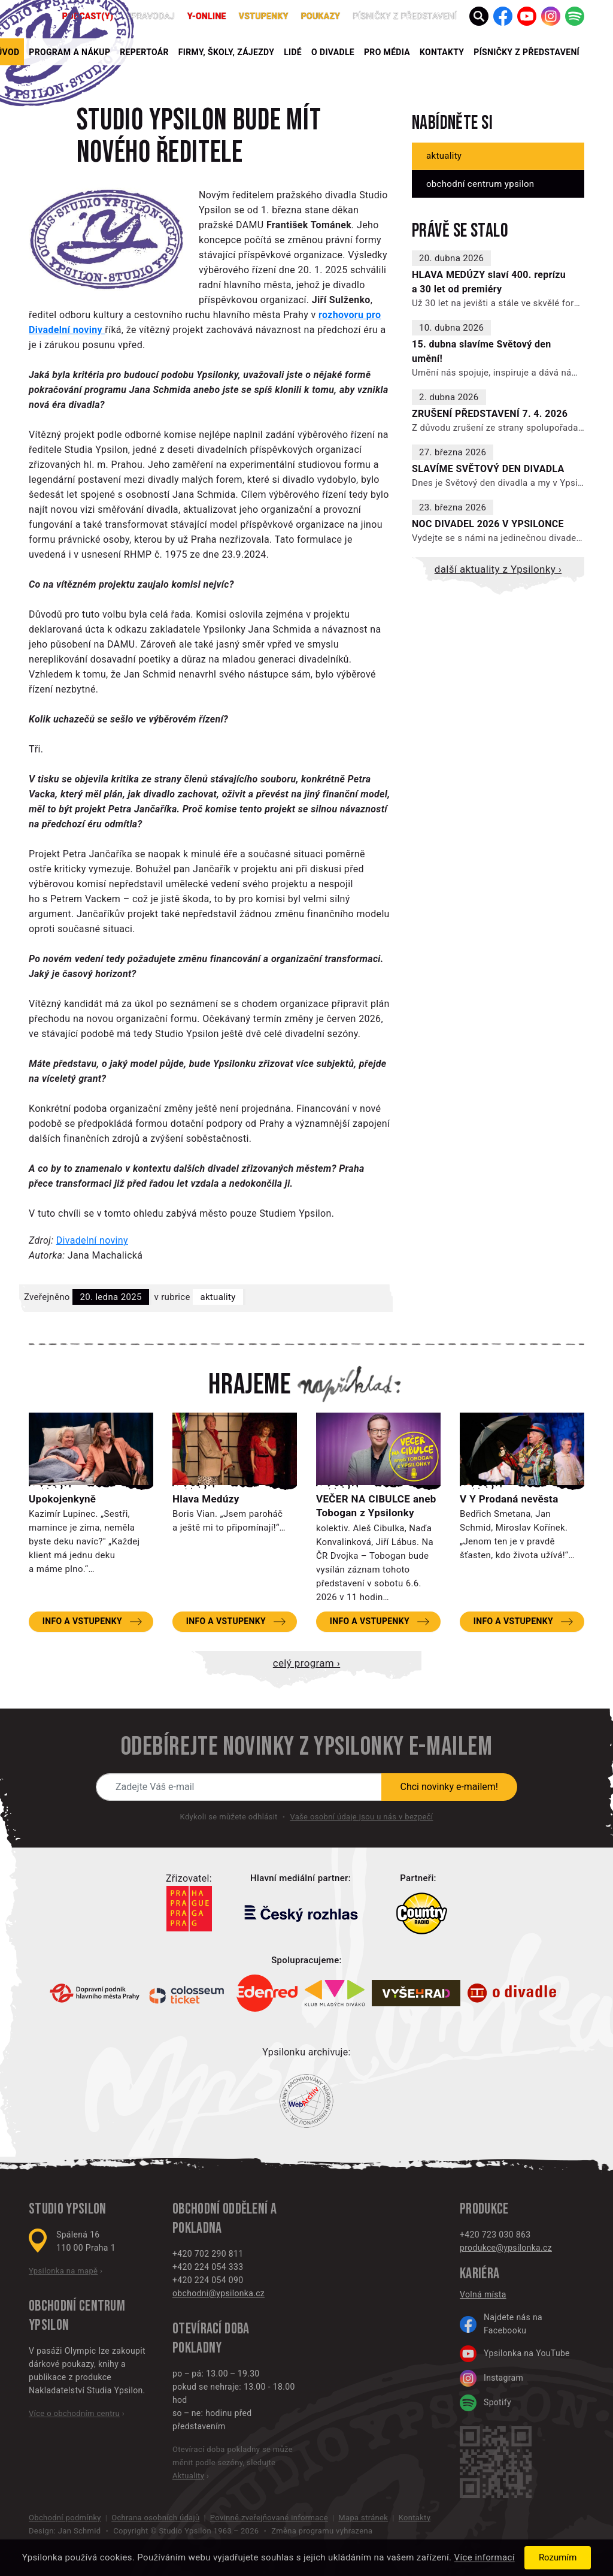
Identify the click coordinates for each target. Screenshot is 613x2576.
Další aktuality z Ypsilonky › (498, 569)
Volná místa (483, 2294)
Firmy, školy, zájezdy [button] (226, 52)
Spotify (485, 2402)
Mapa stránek (363, 2517)
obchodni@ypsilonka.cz (218, 2293)
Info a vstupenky (82, 1621)
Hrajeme (249, 1385)
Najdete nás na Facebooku (501, 2323)
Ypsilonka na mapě (63, 2270)
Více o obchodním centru (74, 2413)
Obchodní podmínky (65, 2517)
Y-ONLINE (206, 16)
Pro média (387, 52)
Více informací (484, 2558)
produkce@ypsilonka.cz (506, 2248)
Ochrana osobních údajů (155, 2517)
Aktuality (217, 1297)
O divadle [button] (332, 52)
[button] (478, 16)
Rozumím (557, 2557)
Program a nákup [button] (69, 52)
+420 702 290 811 (207, 2253)
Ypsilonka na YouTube (515, 2353)
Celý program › (306, 1663)
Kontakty (442, 52)
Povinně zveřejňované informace (269, 2517)
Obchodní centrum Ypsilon (480, 184)
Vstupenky (264, 16)
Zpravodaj (150, 16)
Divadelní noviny (92, 1240)
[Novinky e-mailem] (239, 1787)
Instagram (491, 2378)
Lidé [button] (293, 52)
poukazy (321, 16)
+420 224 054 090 (207, 2280)
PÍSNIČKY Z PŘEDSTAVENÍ (526, 52)
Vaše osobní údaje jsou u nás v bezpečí (361, 1816)
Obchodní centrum (77, 2306)
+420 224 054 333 (207, 2267)
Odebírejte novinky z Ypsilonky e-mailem (306, 1747)
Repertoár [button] (144, 52)
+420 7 (473, 2234)
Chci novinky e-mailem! (449, 1786)
